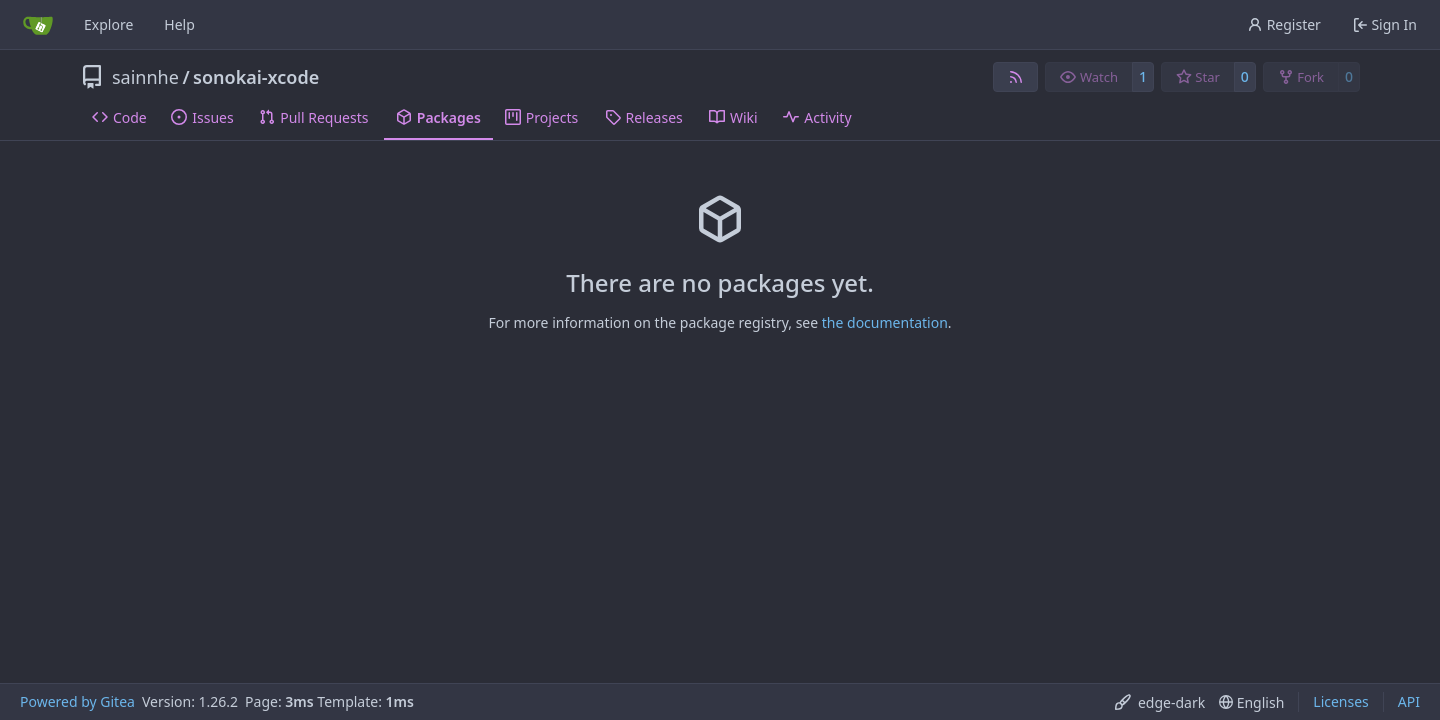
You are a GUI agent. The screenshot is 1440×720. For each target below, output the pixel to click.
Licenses (1341, 701)
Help (179, 24)
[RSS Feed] (1016, 77)
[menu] (1160, 702)
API (1409, 701)
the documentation (885, 322)
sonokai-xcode (256, 77)
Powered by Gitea (77, 701)
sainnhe (145, 77)
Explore (108, 24)
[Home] (38, 25)
